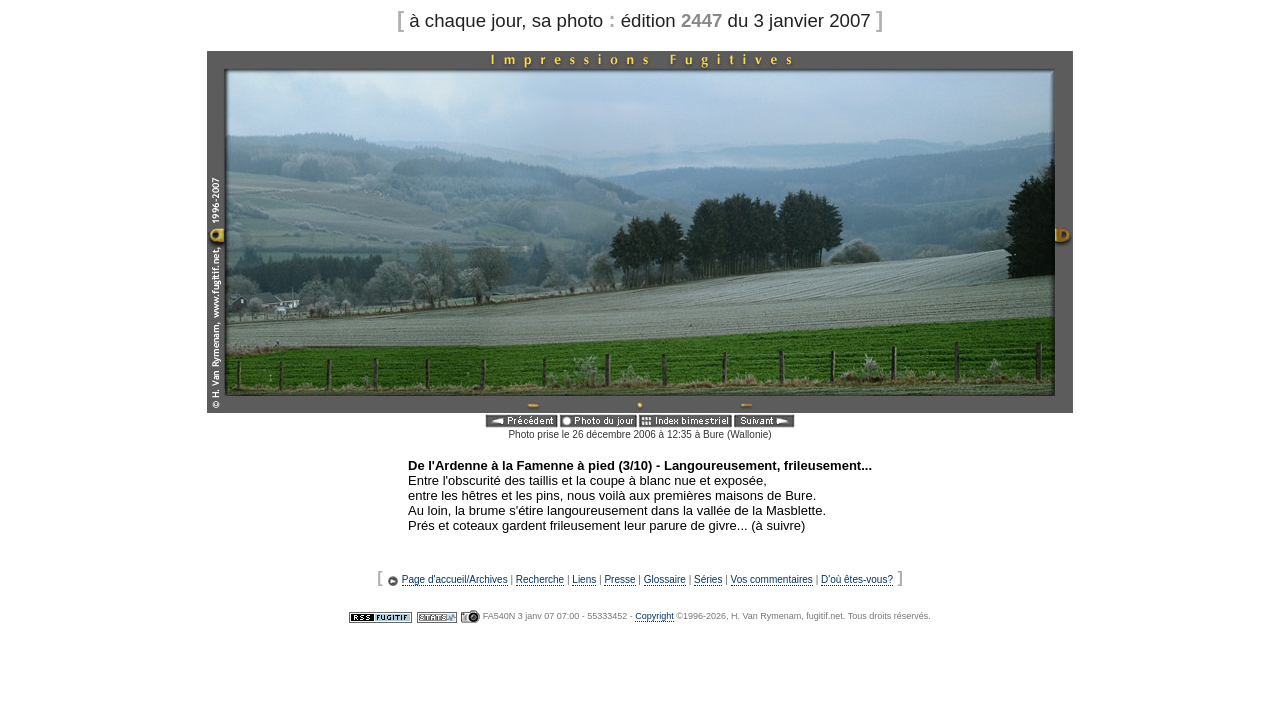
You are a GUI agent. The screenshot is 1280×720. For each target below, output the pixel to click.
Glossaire (665, 579)
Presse (619, 579)
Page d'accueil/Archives (455, 579)
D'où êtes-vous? (857, 579)
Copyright (654, 616)
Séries (708, 579)
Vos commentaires (772, 579)
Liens (584, 579)
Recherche (540, 579)
